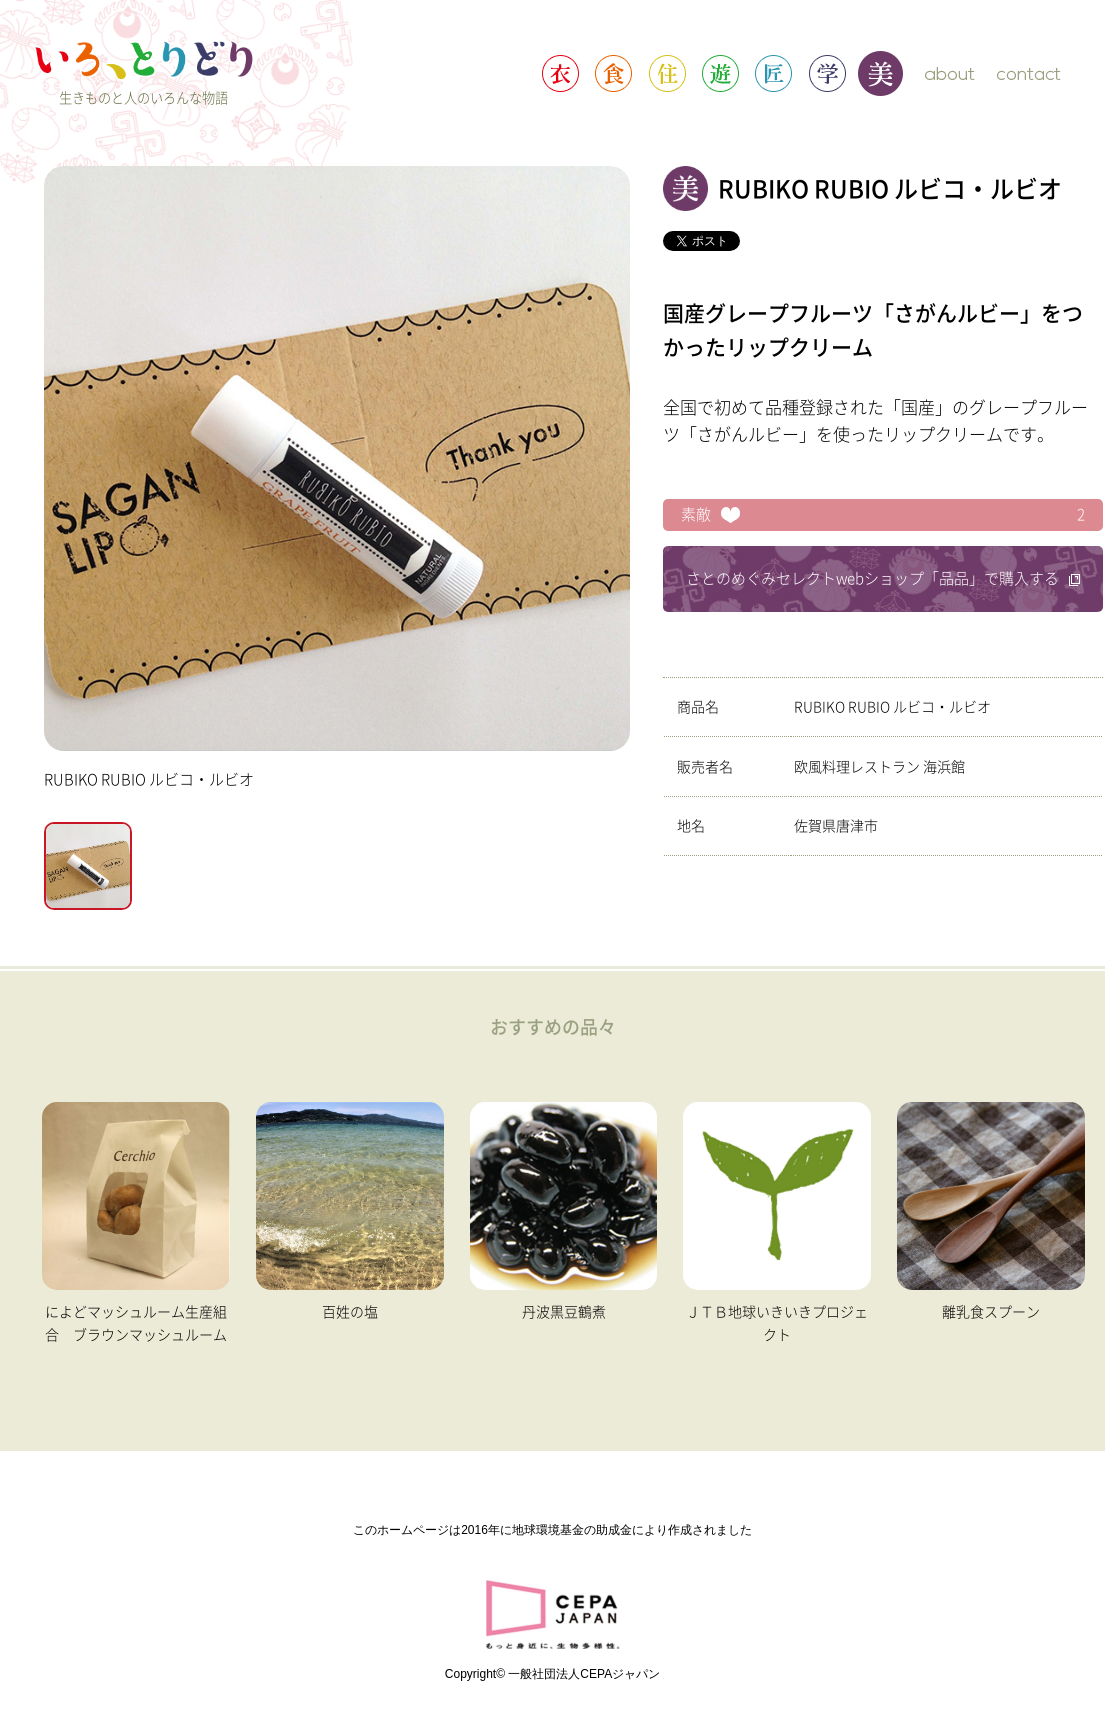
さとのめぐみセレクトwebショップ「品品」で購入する (883, 578)
